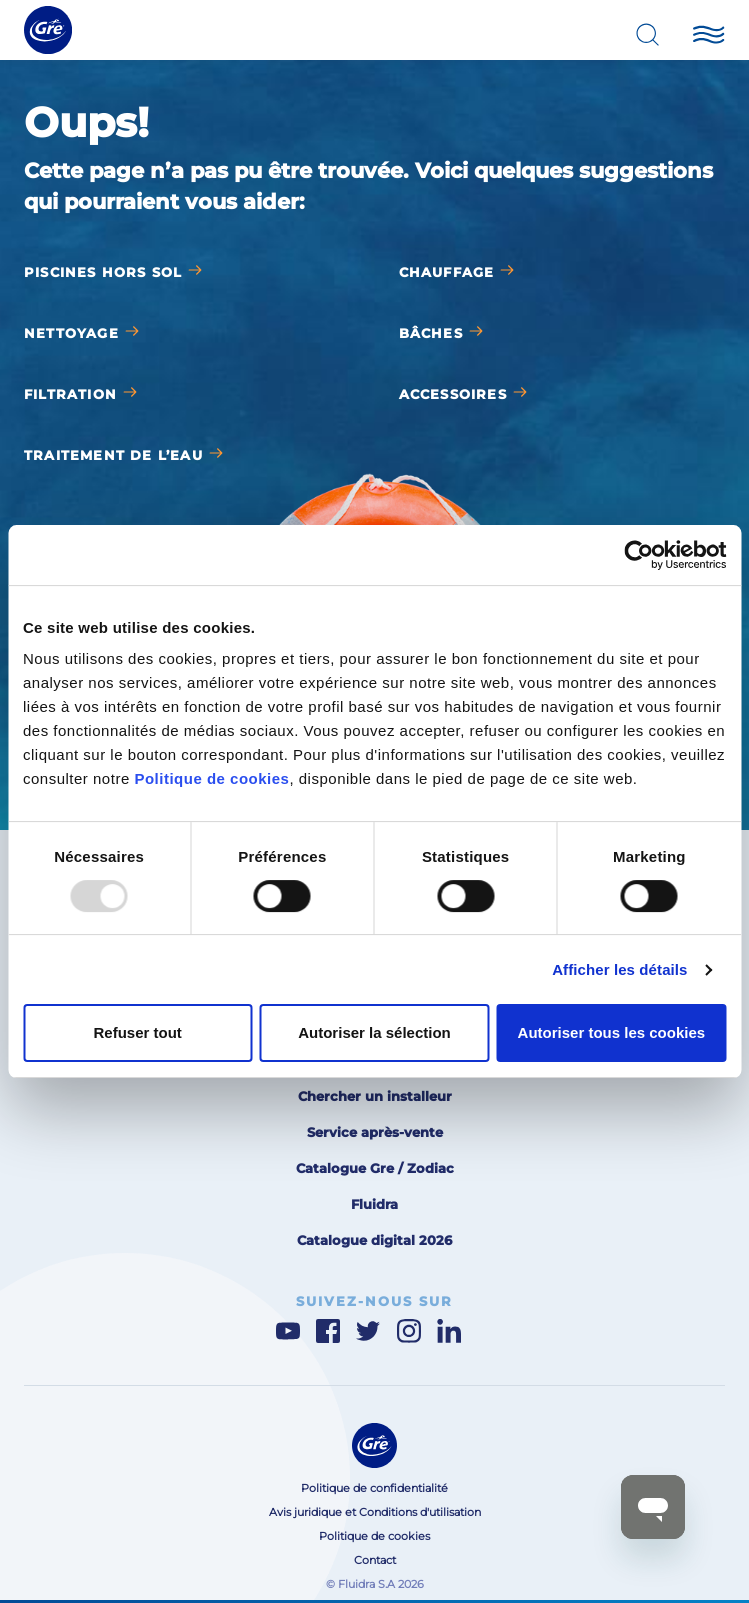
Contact (375, 1560)
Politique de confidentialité (374, 1488)
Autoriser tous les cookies (612, 1032)
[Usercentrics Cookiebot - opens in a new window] (638, 555)
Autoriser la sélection (374, 1032)
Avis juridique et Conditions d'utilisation (375, 1512)
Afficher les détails (619, 969)
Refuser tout (138, 1032)
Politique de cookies (211, 778)
